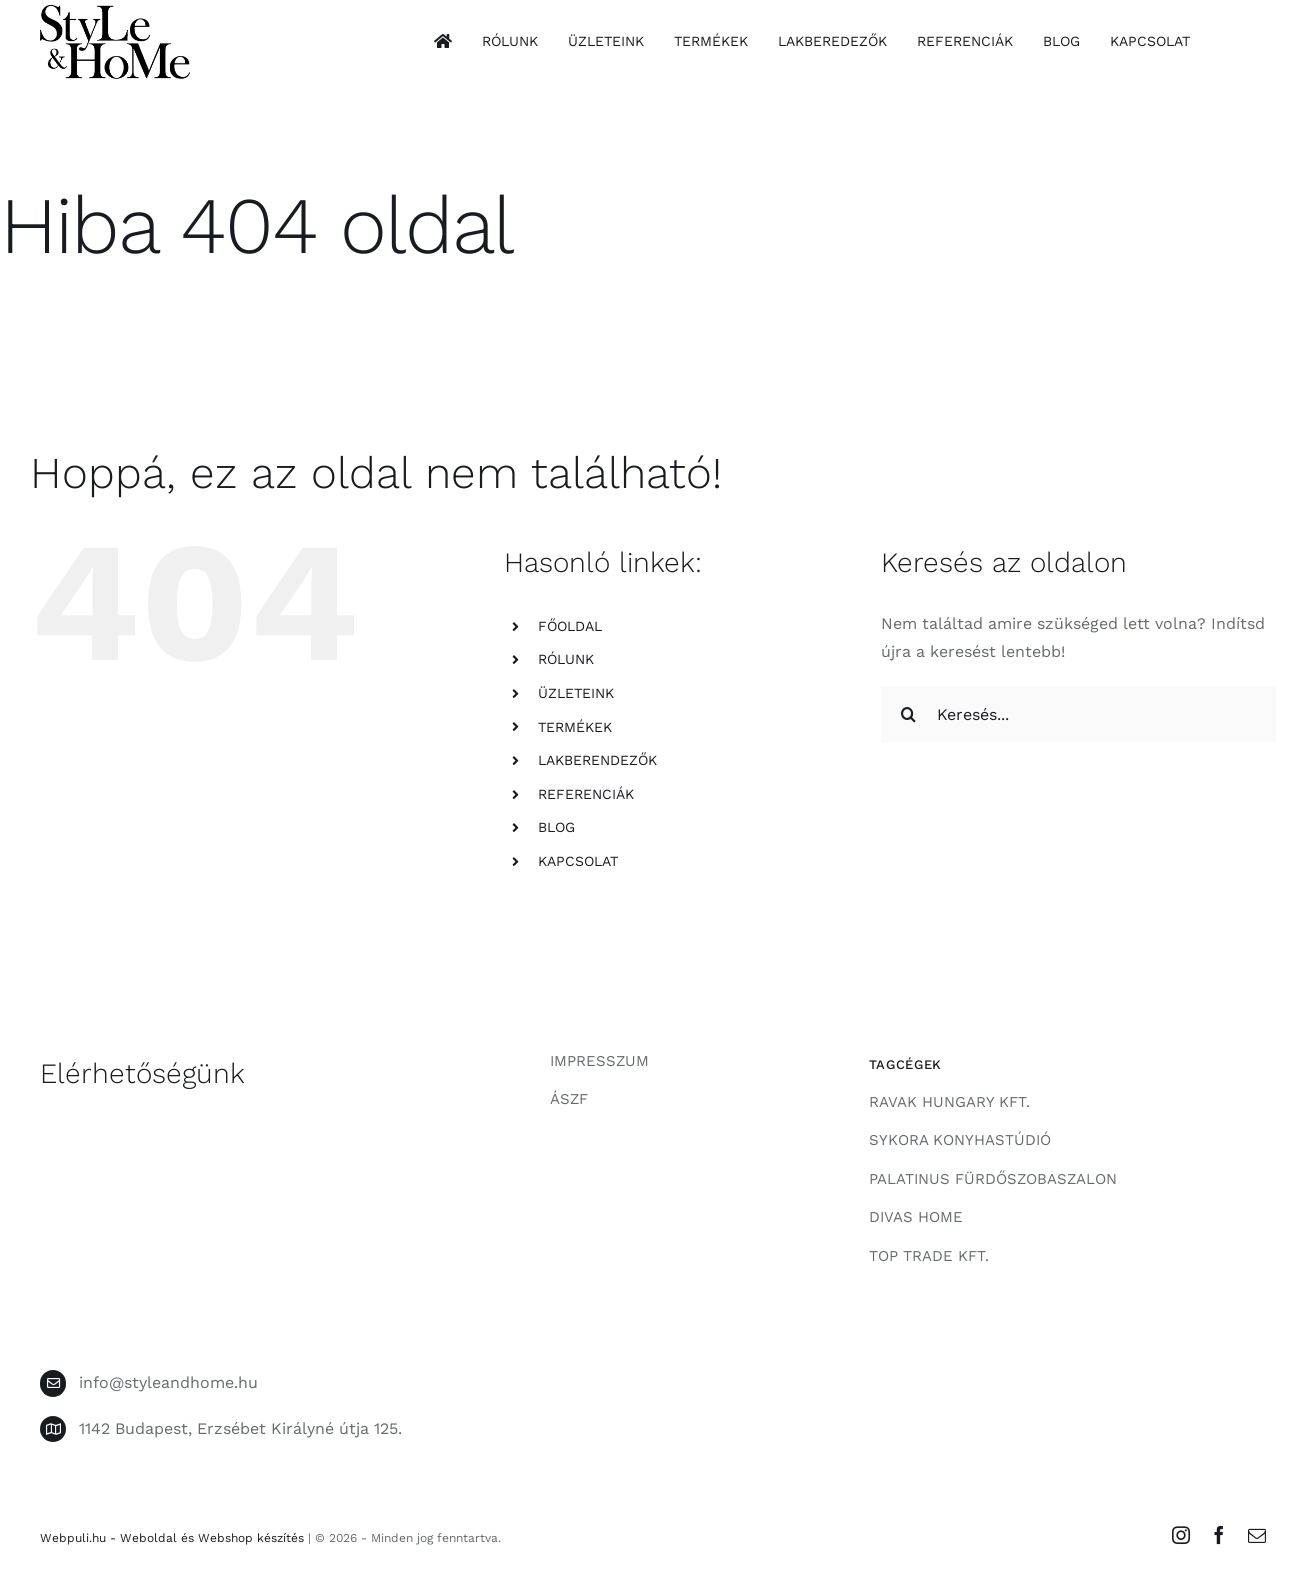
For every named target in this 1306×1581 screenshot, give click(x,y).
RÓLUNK (566, 659)
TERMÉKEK (575, 727)
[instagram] (1181, 1535)
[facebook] (1219, 1535)
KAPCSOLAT (578, 861)
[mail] (1257, 1535)
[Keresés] (909, 714)
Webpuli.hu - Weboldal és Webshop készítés (172, 1538)
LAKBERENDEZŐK (597, 760)
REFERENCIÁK (586, 794)
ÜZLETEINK (576, 693)
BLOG (556, 827)
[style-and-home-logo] (115, 12)
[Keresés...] (1078, 714)
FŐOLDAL (570, 626)
